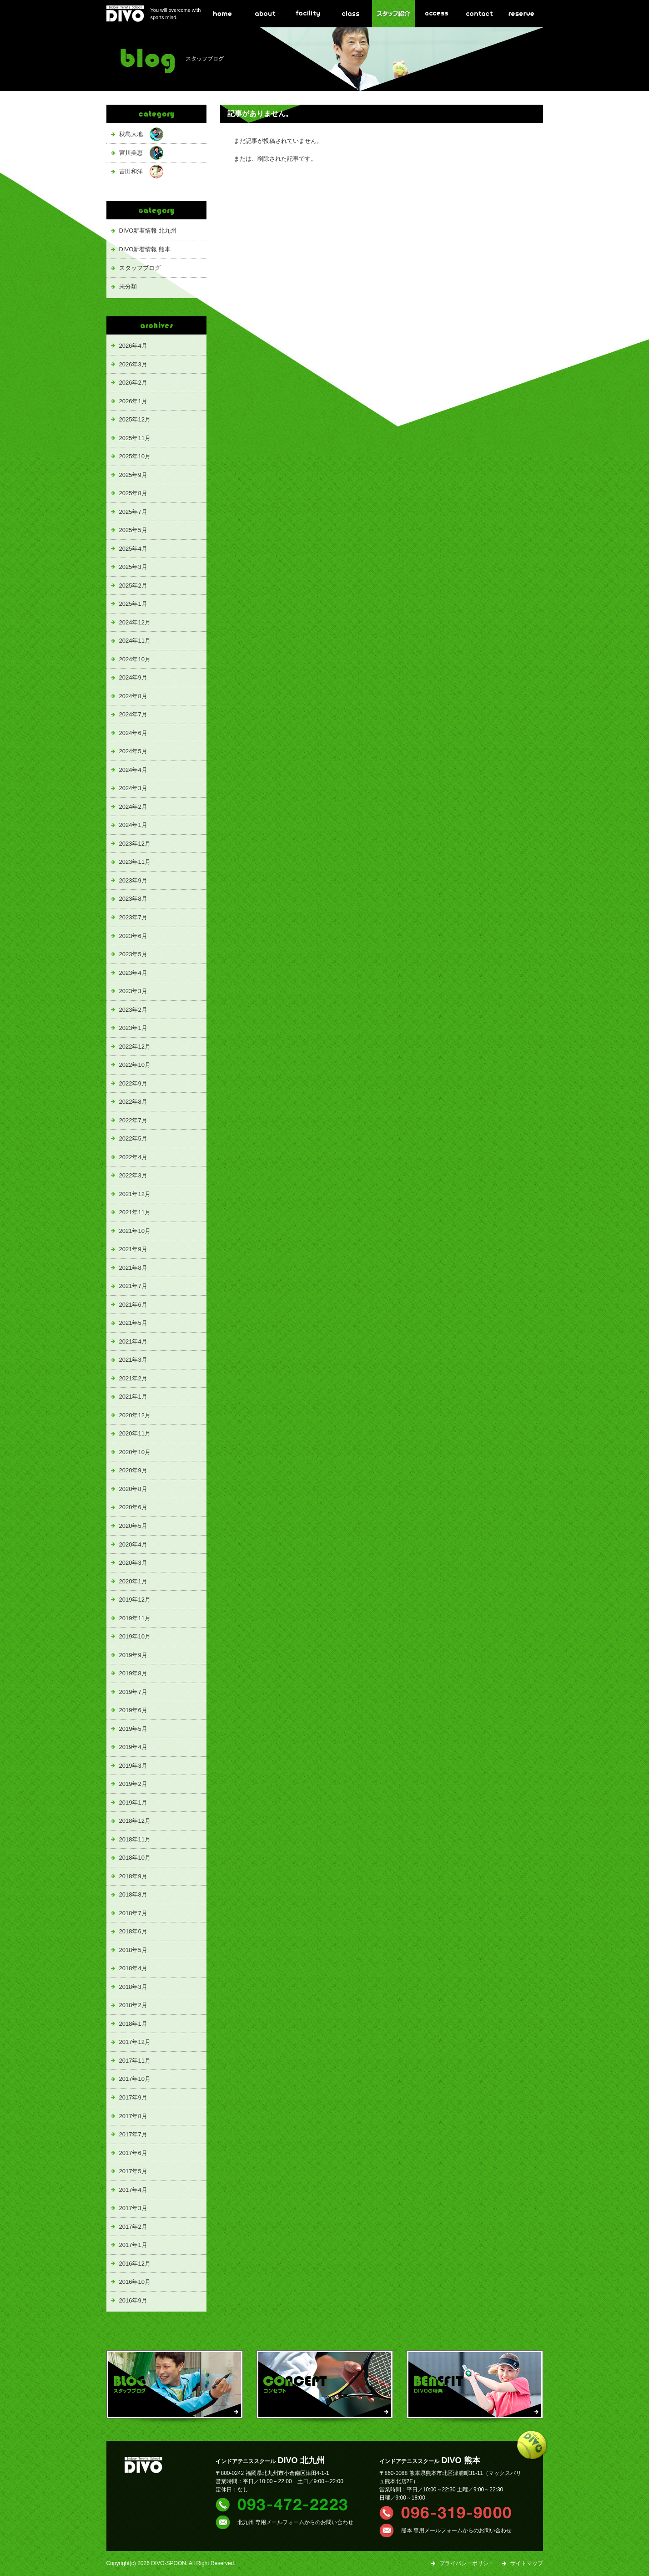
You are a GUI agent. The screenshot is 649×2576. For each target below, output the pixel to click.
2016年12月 (135, 2263)
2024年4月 (133, 769)
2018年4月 (133, 1968)
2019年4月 (133, 1747)
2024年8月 (133, 696)
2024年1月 (133, 824)
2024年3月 (133, 788)
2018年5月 (133, 1950)
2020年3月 (133, 1562)
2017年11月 (135, 2060)
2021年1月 (133, 1396)
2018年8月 (133, 1894)
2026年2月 (133, 382)
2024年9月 (133, 677)
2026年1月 (133, 401)
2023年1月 (133, 1027)
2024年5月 (133, 751)
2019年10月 (135, 1636)
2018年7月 (133, 1913)
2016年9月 (133, 2300)
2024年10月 (135, 659)
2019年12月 (135, 1599)
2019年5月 (133, 1728)
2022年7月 (133, 1120)
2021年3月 (133, 1359)
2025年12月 (135, 419)
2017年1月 (133, 2244)
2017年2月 (133, 2226)
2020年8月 (133, 1489)
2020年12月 (135, 1415)
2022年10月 (135, 1064)
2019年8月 (133, 1673)
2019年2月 (133, 1783)
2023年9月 (133, 880)
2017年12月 (135, 2041)
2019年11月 (135, 1618)
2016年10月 (135, 2281)
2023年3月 (133, 991)
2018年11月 (135, 1839)
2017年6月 (133, 2153)
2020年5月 (133, 1525)
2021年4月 (133, 1341)
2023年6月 (133, 936)
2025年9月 (133, 475)
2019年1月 (133, 1802)
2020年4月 (133, 1544)
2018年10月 (135, 1857)
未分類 (128, 286)
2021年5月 (133, 1322)
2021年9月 (133, 1249)
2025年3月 (133, 566)
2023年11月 (135, 861)
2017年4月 (133, 2189)
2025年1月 (133, 603)
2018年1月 (133, 2023)
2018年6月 (133, 1931)
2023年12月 (135, 843)
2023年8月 (133, 898)
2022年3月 (133, 1175)
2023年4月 (133, 972)
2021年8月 (133, 1267)
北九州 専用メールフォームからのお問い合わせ (295, 2522)
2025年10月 (135, 456)
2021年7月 (133, 1286)
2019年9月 (133, 1655)
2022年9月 (133, 1083)
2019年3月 (133, 1765)
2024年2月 (133, 806)
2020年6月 (133, 1507)
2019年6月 (133, 1710)
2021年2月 (133, 1378)
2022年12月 (135, 1046)
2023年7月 (133, 917)
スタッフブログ (140, 267)
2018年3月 (133, 1986)
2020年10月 (135, 1452)
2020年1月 (133, 1581)
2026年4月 (133, 345)
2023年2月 (133, 1009)
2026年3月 (133, 364)
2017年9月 (133, 2097)
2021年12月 (135, 1194)
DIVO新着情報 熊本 (145, 249)
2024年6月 (133, 733)
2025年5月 (133, 530)
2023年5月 (133, 954)
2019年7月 (133, 1692)
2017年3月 (133, 2208)
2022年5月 (133, 1138)
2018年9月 (133, 1876)
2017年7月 (133, 2134)
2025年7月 (133, 511)
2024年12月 (135, 622)
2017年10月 (135, 2078)
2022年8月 (133, 1101)
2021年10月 (135, 1230)
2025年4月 (133, 548)
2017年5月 (133, 2171)
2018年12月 (135, 1820)
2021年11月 (135, 1212)
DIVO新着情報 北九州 (147, 230)
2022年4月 (133, 1157)
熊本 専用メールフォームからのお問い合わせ (456, 2530)
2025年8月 (133, 493)
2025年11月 (135, 438)
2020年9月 (133, 1470)
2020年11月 (135, 1433)
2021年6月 (133, 1304)
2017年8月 (133, 2116)
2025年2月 (133, 585)
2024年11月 (135, 640)
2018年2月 (133, 2005)
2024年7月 (133, 714)
